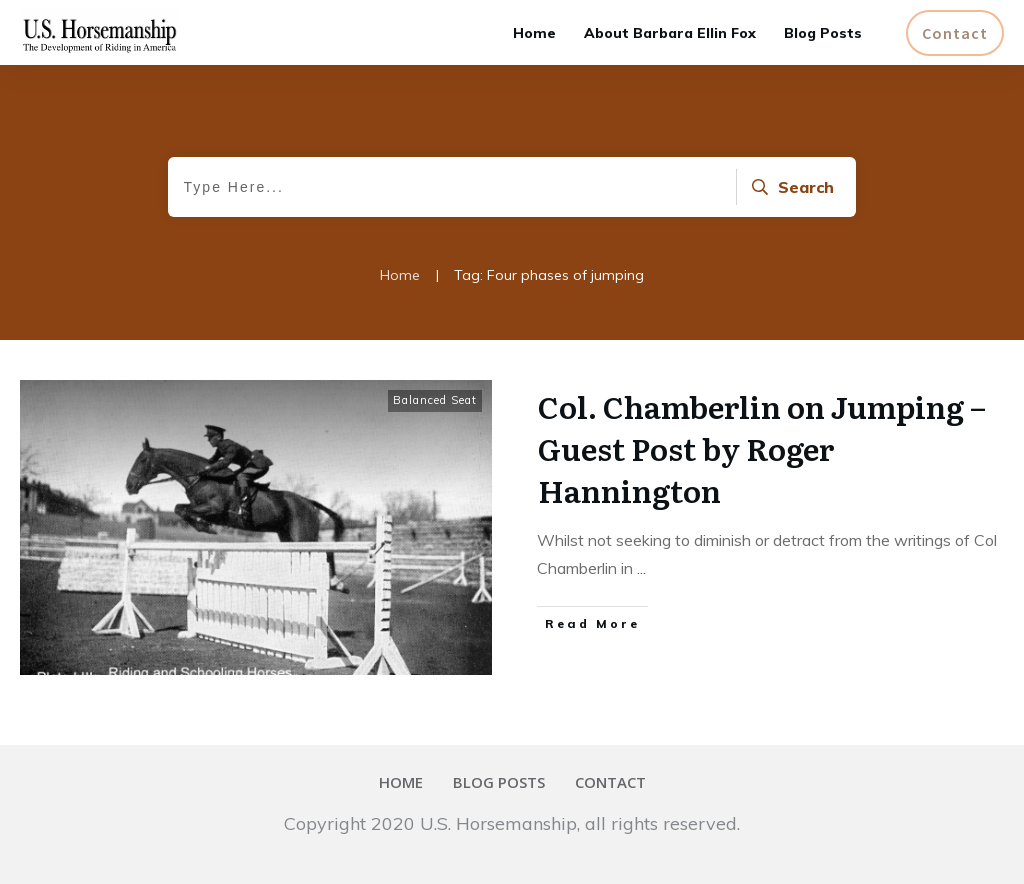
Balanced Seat (435, 400)
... (641, 568)
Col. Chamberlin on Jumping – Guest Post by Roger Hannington (762, 448)
